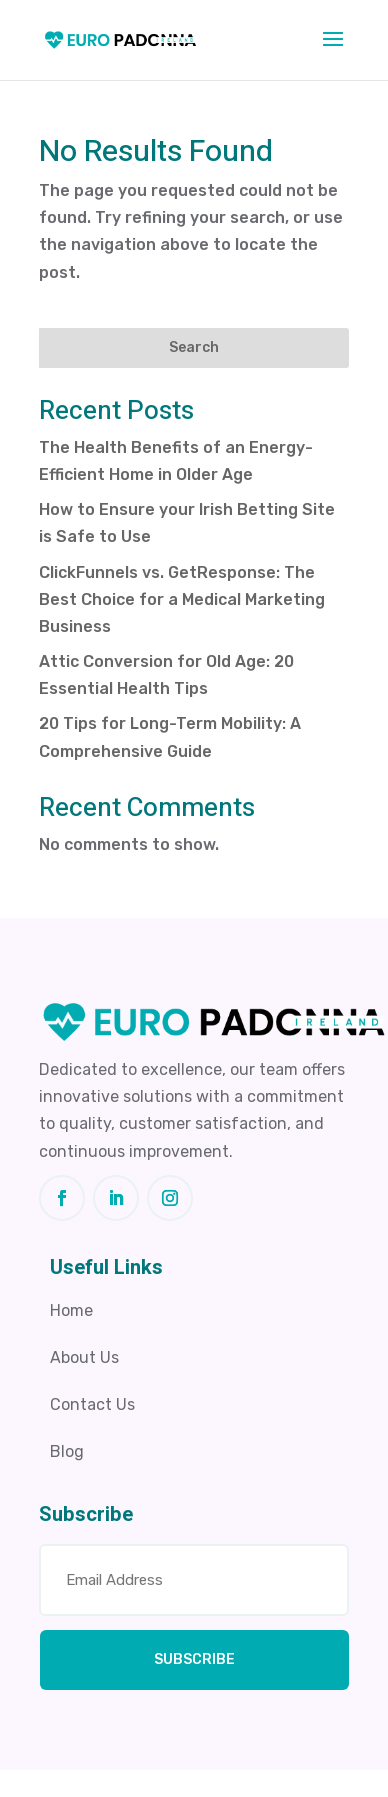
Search (194, 347)
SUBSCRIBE (194, 1659)
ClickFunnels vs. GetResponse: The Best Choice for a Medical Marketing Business (182, 599)
